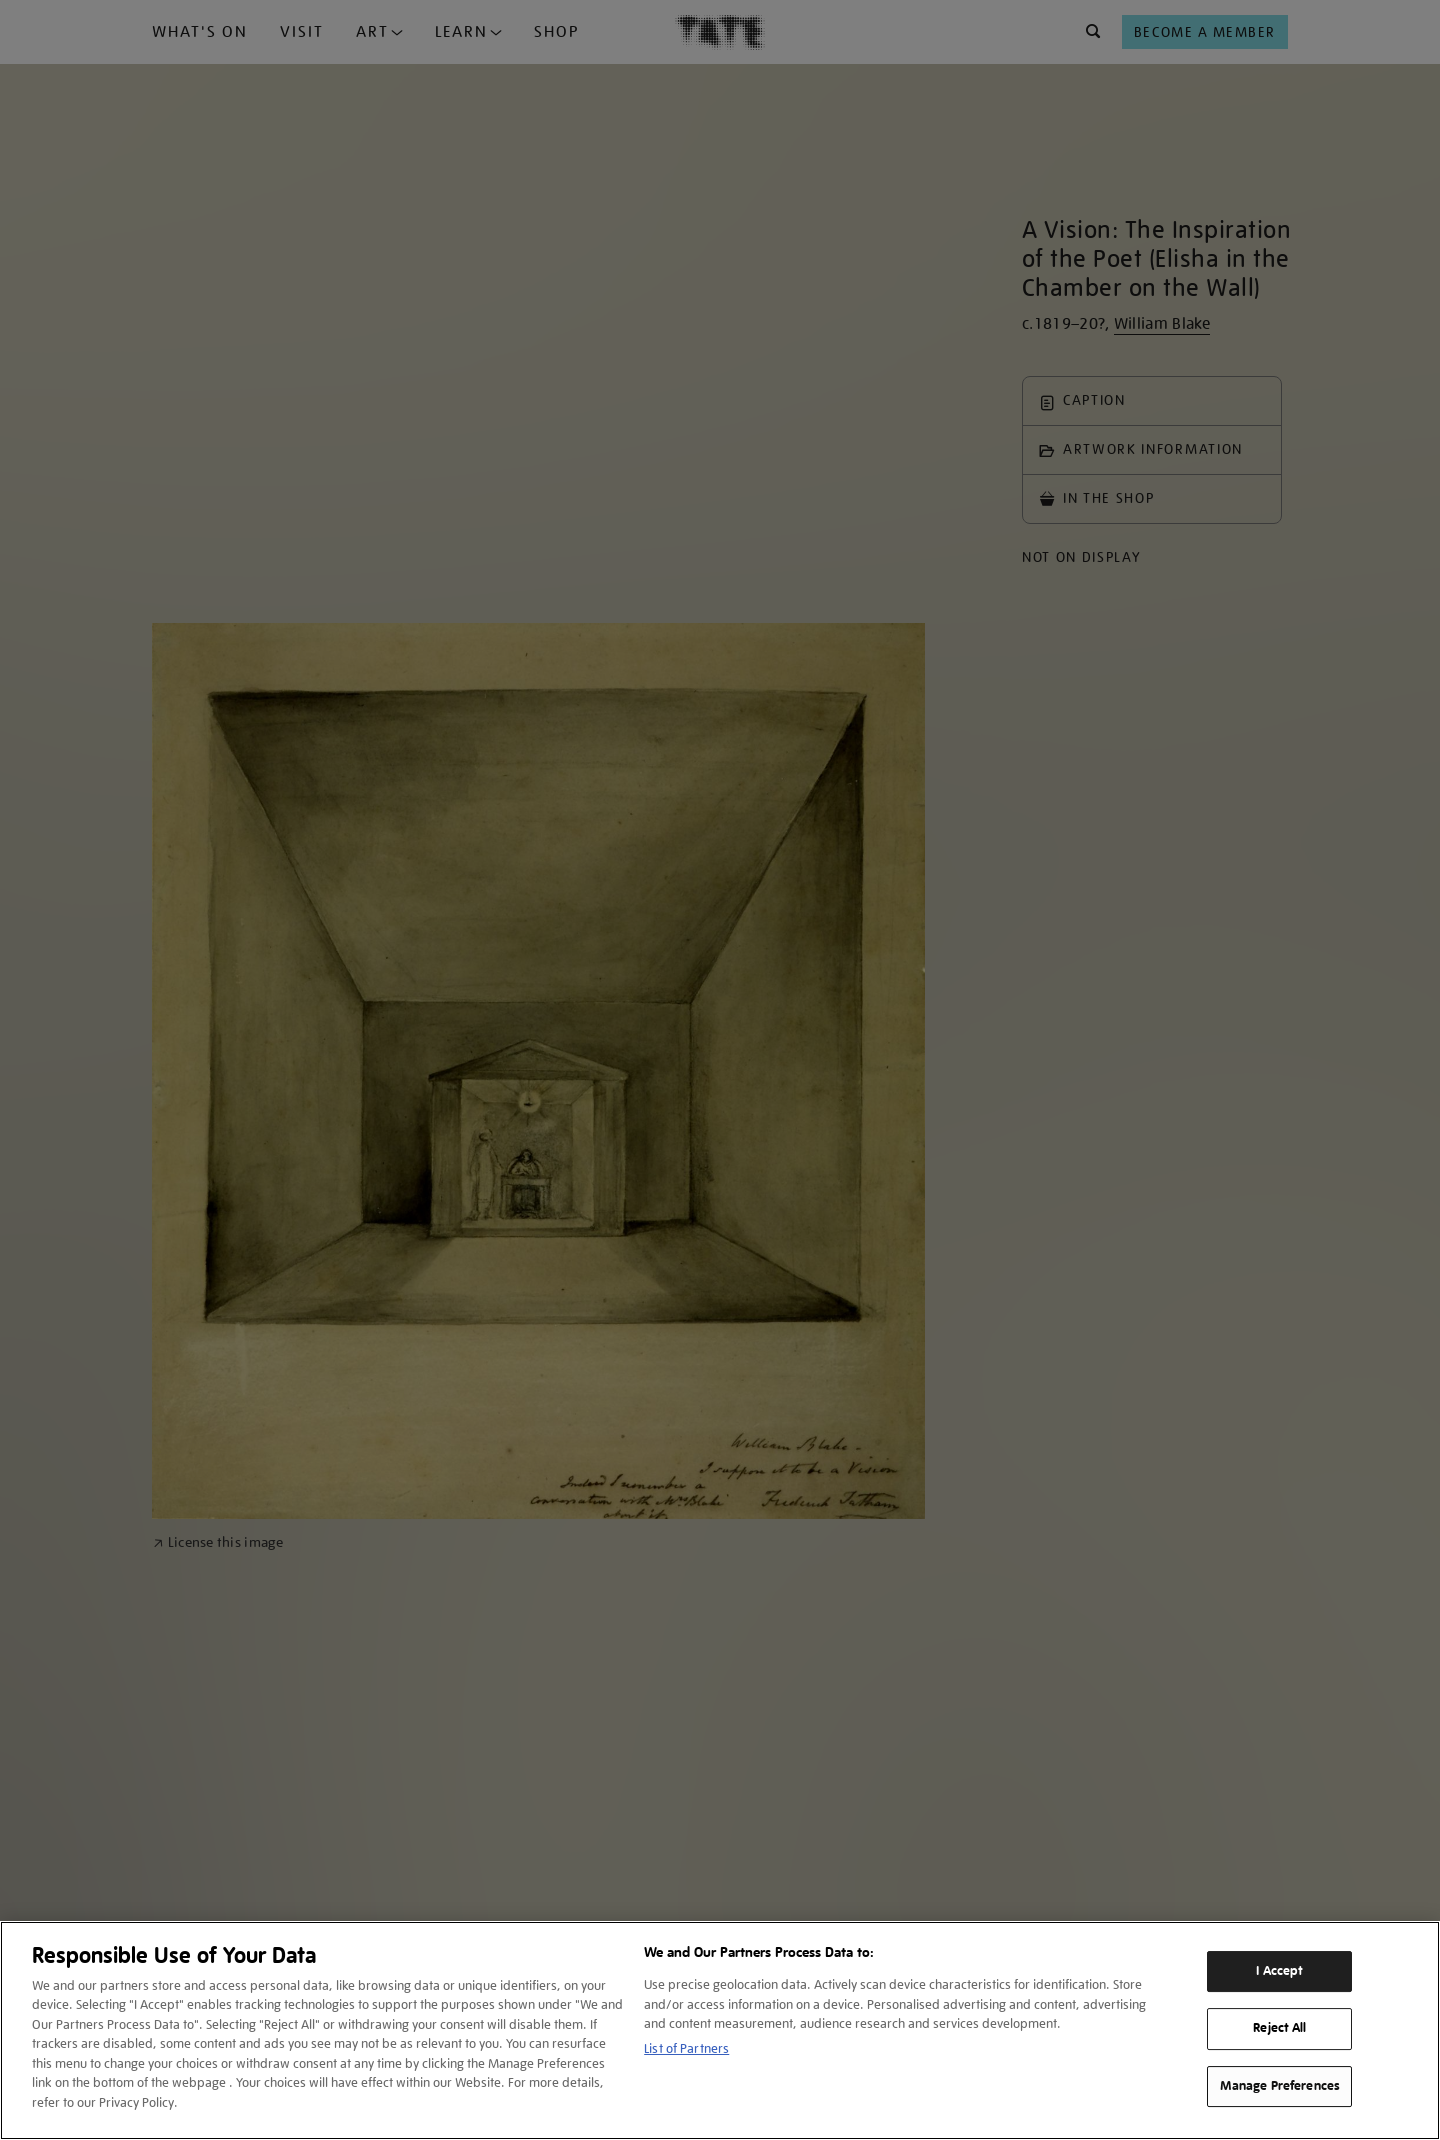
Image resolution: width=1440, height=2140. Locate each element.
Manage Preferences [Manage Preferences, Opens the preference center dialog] (1280, 2086)
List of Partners (686, 2048)
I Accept (1279, 1971)
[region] (720, 2030)
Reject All (1279, 2028)
